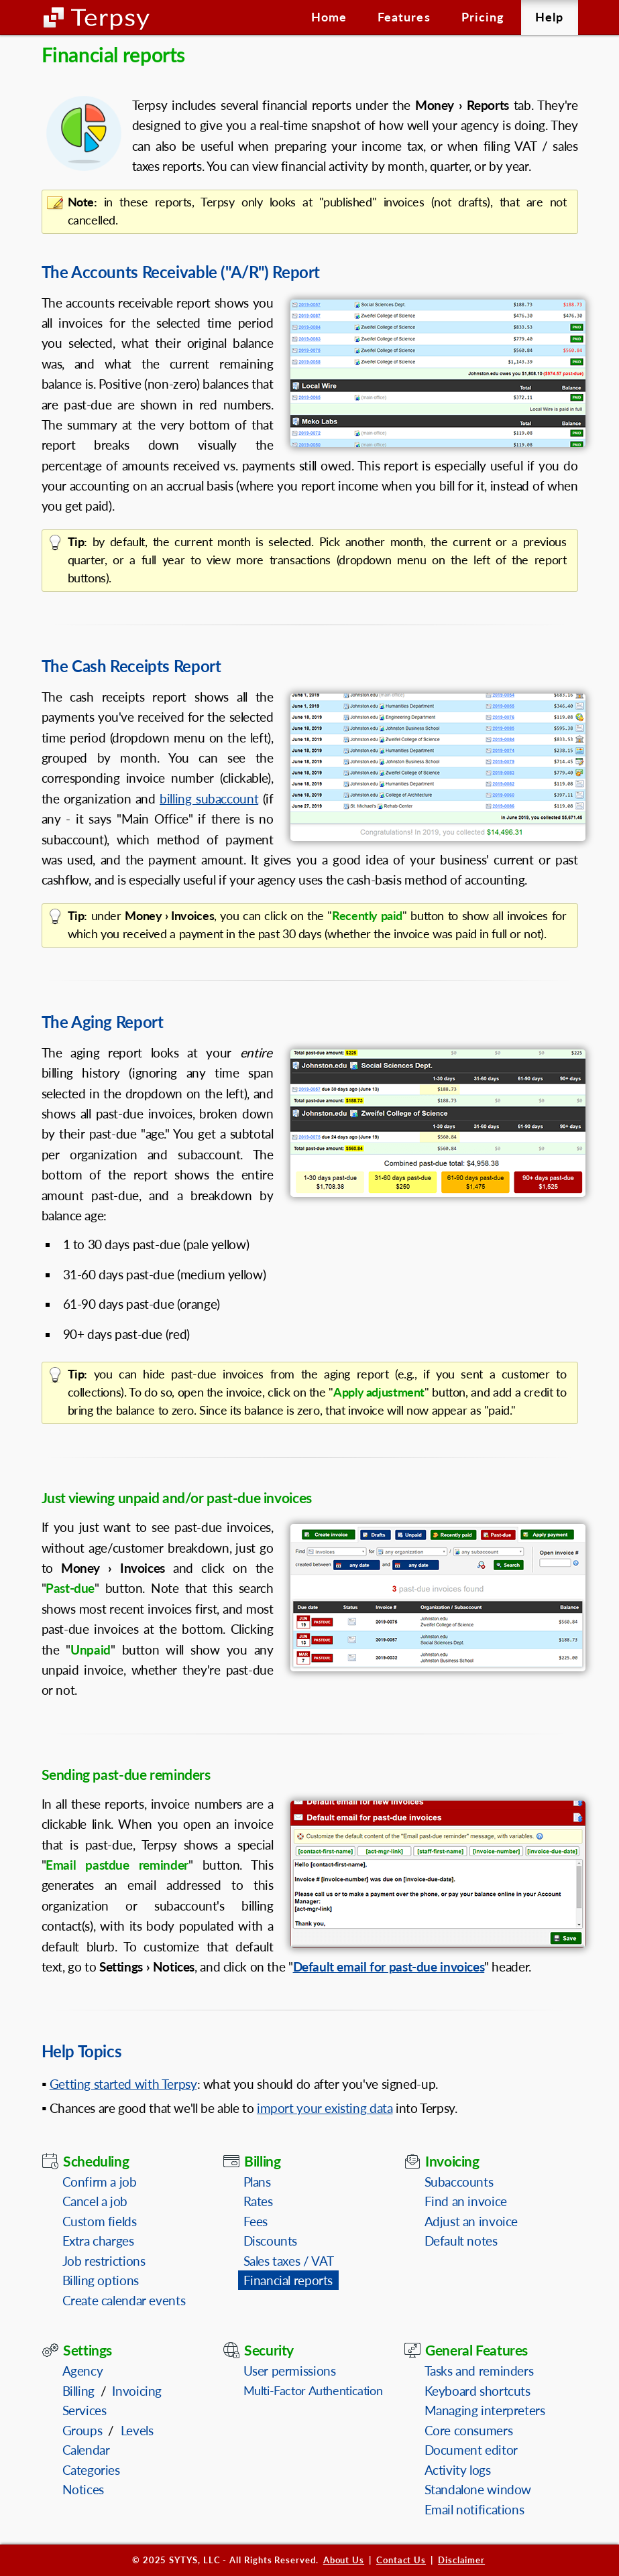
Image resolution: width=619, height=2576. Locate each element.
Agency (82, 2370)
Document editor (471, 2449)
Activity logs (458, 2469)
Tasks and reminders (479, 2370)
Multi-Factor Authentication (313, 2390)
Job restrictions (104, 2260)
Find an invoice (466, 2201)
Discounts (270, 2240)
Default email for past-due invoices (389, 1966)
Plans (257, 2181)
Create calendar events (124, 2300)
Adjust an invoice (471, 2221)
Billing (78, 2390)
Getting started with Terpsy (123, 2083)
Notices (83, 2489)
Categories (91, 2469)
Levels (137, 2430)
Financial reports (288, 2280)
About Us (343, 2560)
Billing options (100, 2280)
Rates (258, 2201)
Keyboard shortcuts (477, 2390)
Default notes (461, 2240)
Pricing (483, 16)
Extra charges (98, 2240)
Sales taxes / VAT (289, 2260)
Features (404, 16)
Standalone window (478, 2489)
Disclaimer (461, 2560)
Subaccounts (459, 2181)
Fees (255, 2221)
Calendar (86, 2449)
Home (329, 16)
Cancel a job (94, 2201)
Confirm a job (99, 2181)
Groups (82, 2430)
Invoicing (137, 2390)
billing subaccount (209, 798)
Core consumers (469, 2430)
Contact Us (401, 2560)
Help (549, 16)
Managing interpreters (485, 2410)
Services (84, 2410)
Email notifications (474, 2509)
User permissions (289, 2370)
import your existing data (325, 2108)
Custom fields (99, 2221)
